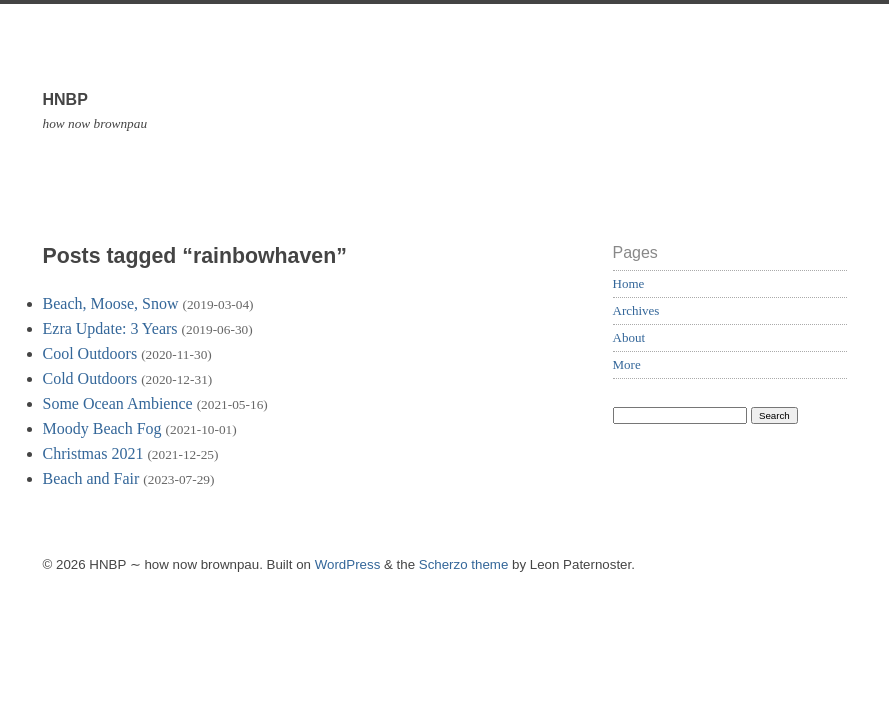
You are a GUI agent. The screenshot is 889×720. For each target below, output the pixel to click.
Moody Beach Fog (102, 428)
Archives (636, 310)
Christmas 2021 (93, 453)
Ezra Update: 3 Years (110, 328)
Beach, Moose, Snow (111, 303)
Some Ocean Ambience (118, 403)
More (627, 364)
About (629, 337)
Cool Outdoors (90, 353)
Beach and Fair (91, 478)
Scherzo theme (464, 564)
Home (629, 283)
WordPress (348, 564)
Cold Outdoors (90, 378)
